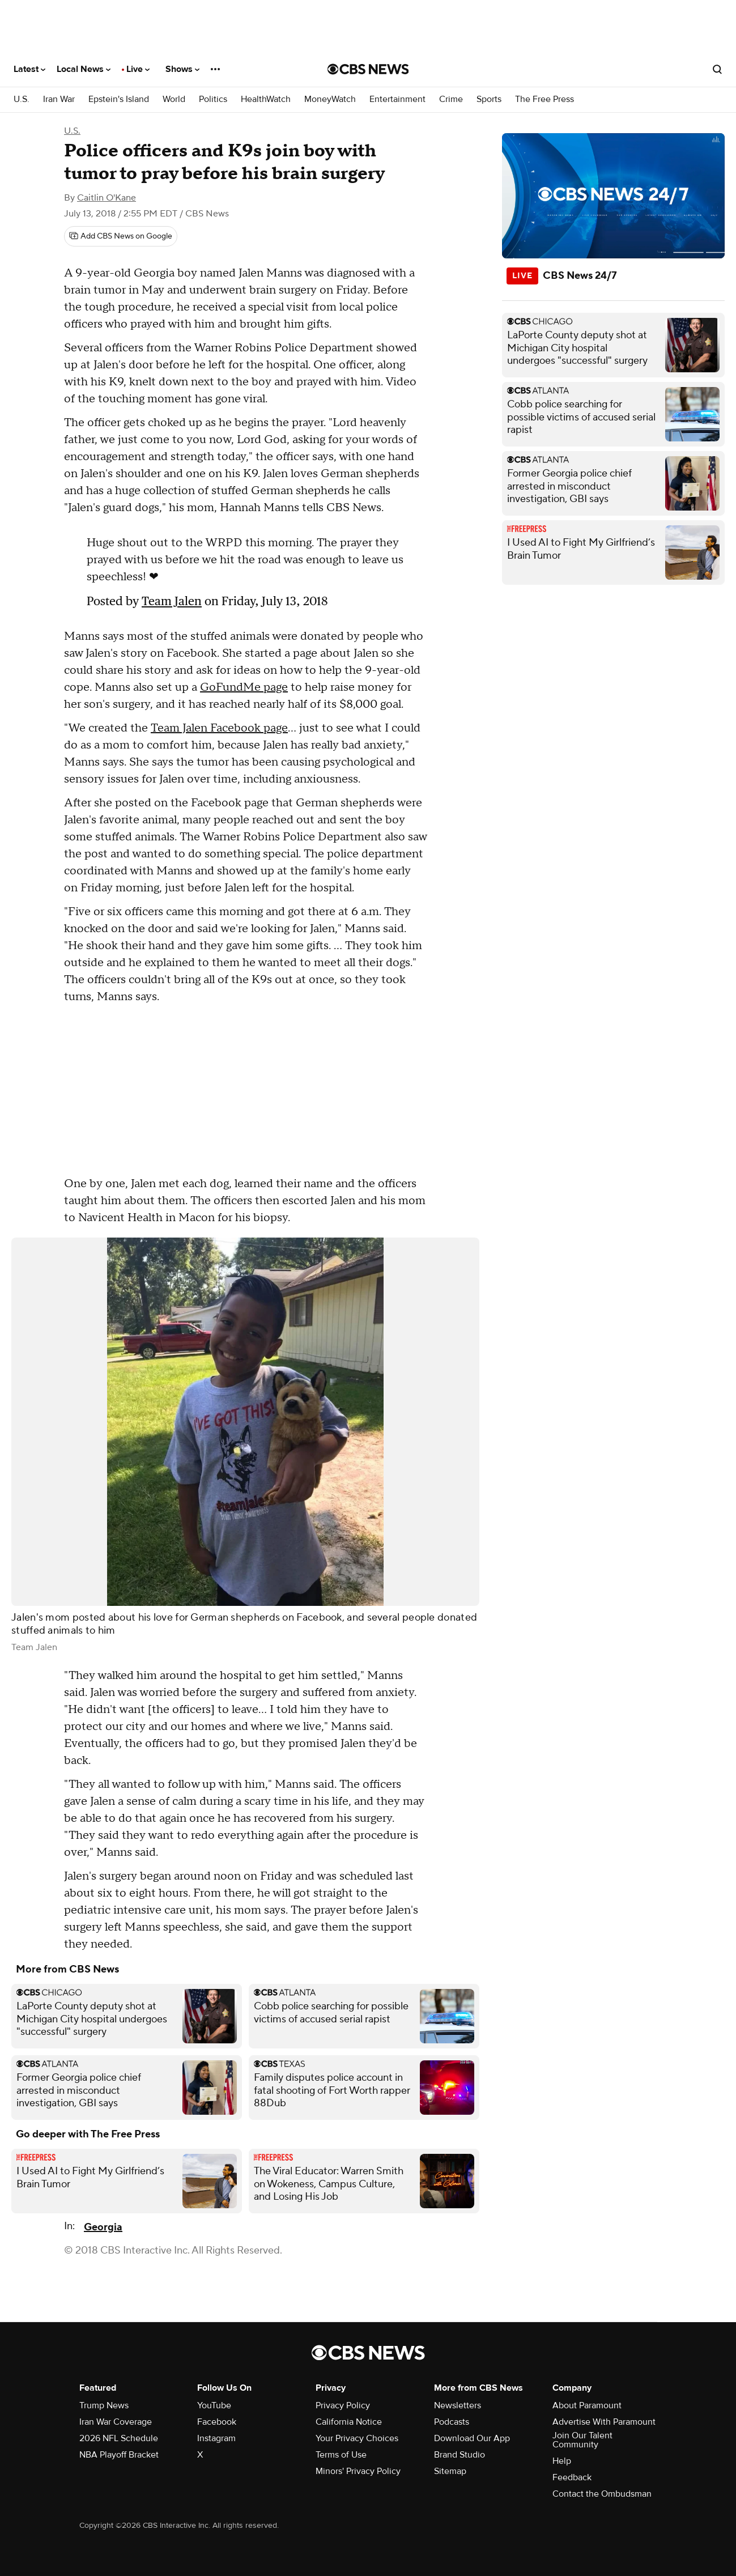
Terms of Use (341, 2454)
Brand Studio (459, 2454)
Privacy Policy (343, 2405)
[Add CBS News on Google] (120, 236)
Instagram (216, 2438)
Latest (29, 69)
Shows (182, 69)
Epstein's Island (118, 99)
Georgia (103, 2227)
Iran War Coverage (115, 2421)
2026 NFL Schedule (118, 2438)
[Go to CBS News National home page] (368, 69)
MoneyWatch (330, 99)
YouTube (214, 2405)
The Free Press (544, 99)
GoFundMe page (244, 687)
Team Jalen (172, 601)
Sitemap (450, 2471)
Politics (213, 99)
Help (561, 2461)
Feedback (572, 2477)
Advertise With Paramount (604, 2421)
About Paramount (587, 2405)
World (174, 99)
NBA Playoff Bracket (119, 2454)
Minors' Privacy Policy (358, 2471)
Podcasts (451, 2421)
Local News (83, 69)
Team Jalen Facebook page (219, 728)
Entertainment (397, 99)
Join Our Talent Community (582, 2440)
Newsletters (457, 2405)
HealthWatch (266, 99)
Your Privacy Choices (357, 2438)
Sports (489, 99)
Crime (451, 99)
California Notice (349, 2421)
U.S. (21, 99)
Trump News (104, 2405)
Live (138, 69)
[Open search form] (717, 69)
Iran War (59, 99)
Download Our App (472, 2438)
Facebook (216, 2421)
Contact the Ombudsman (602, 2493)
